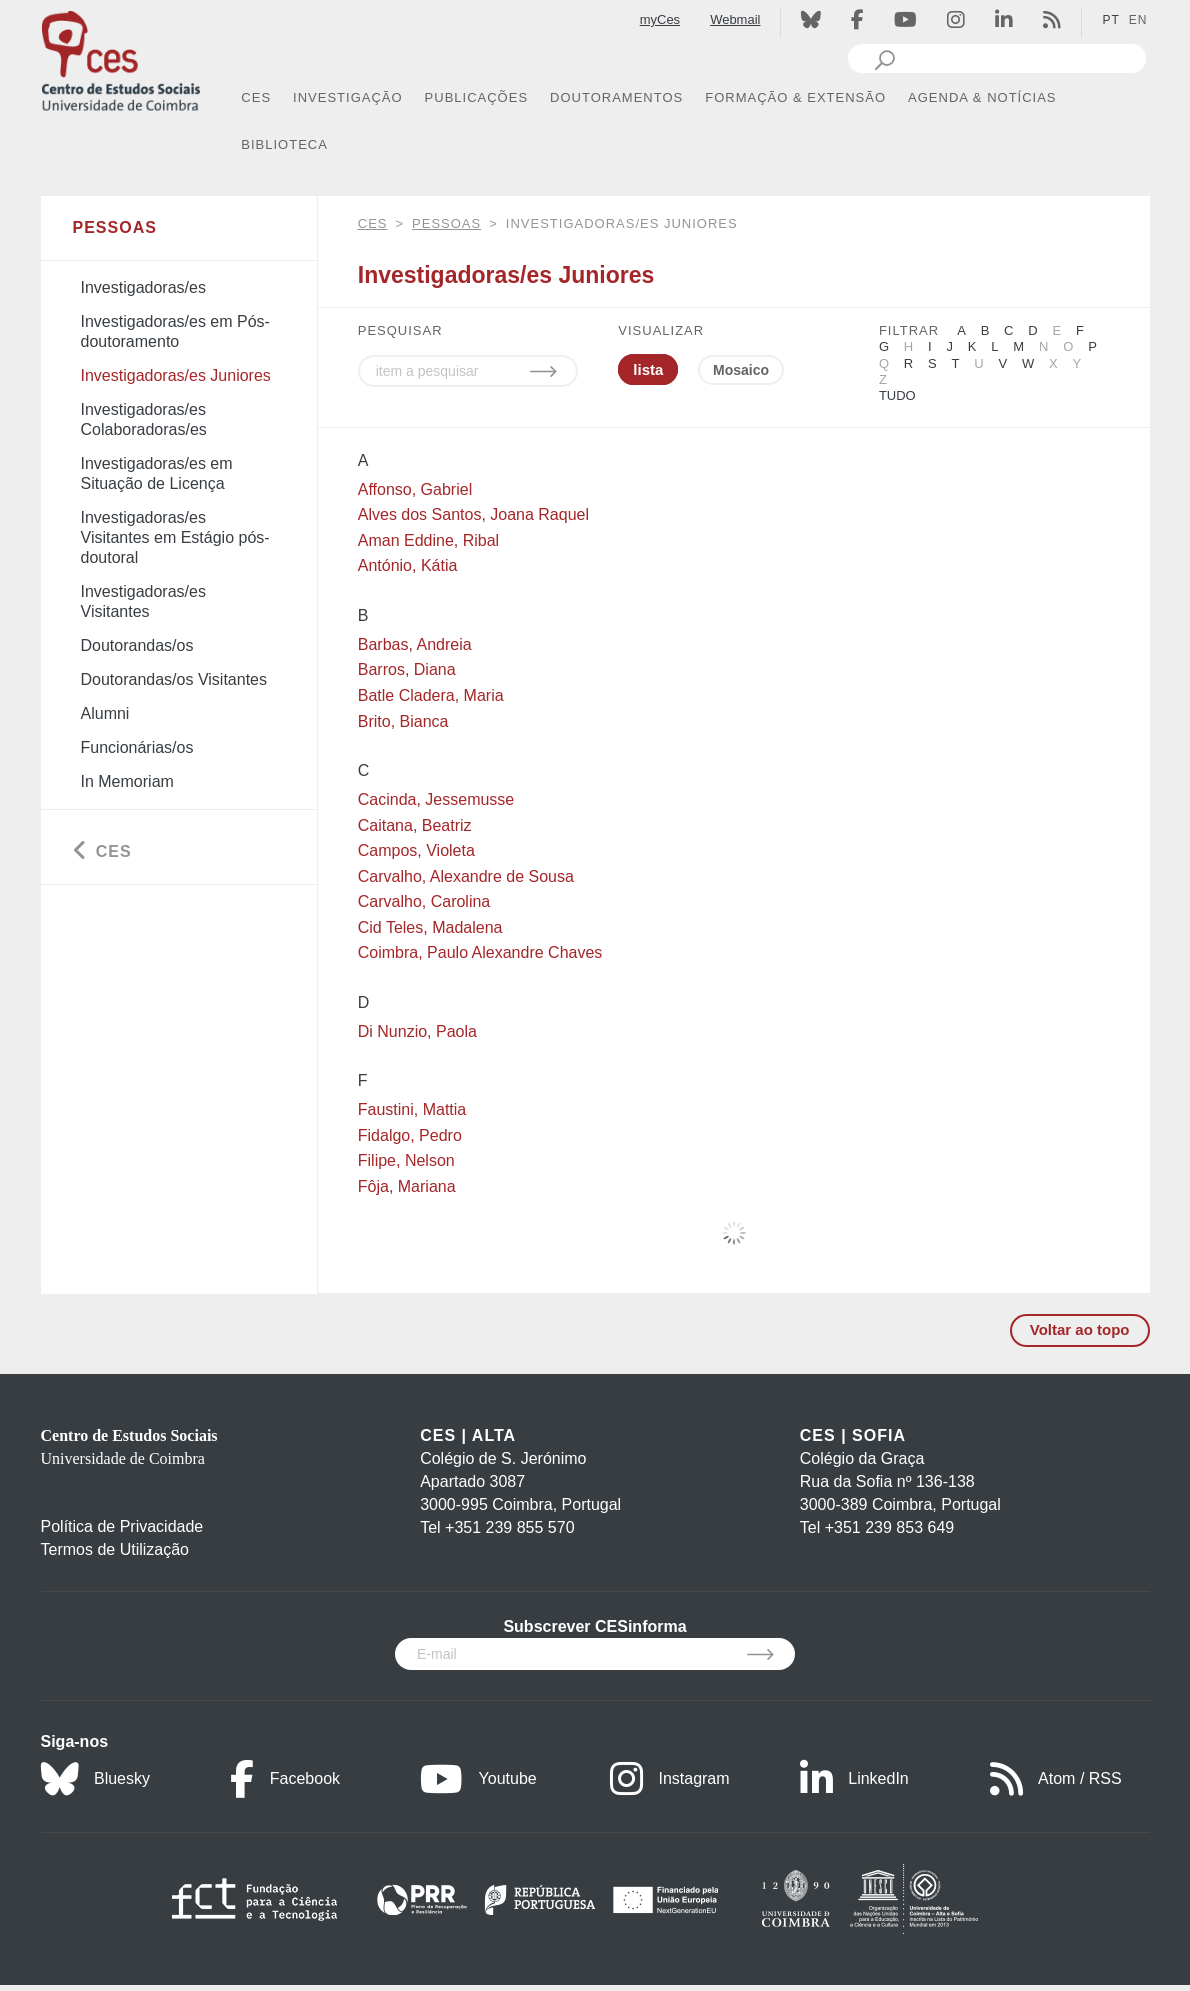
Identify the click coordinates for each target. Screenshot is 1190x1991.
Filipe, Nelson (406, 1160)
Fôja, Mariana (407, 1186)
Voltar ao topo (1080, 1329)
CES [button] (256, 97)
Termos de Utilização (115, 1549)
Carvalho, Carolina (424, 901)
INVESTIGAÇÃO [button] (348, 97)
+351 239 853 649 (889, 1527)
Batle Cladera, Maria (431, 695)
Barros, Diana (407, 669)
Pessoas (446, 223)
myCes (660, 19)
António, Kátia (408, 565)
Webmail (735, 19)
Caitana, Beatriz (415, 825)
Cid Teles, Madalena (430, 927)
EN (1138, 20)
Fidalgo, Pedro (410, 1135)
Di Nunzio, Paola (417, 1031)
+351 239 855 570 (509, 1527)
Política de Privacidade (122, 1526)
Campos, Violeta (416, 850)
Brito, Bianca (403, 721)
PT (1110, 20)
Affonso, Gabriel (415, 489)
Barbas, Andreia (415, 644)
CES (373, 223)
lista (648, 369)
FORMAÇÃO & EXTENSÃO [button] (795, 97)
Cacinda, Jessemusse (436, 799)
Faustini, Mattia (412, 1109)
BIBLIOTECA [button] (284, 144)
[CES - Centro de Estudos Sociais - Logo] (121, 58)
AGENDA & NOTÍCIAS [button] (982, 97)
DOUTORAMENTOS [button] (616, 97)
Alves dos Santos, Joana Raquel (473, 514)
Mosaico (741, 370)
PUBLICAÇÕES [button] (476, 97)
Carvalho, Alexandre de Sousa (466, 876)
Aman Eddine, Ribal (428, 540)
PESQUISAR (400, 330)
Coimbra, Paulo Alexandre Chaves (480, 952)
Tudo (897, 395)
